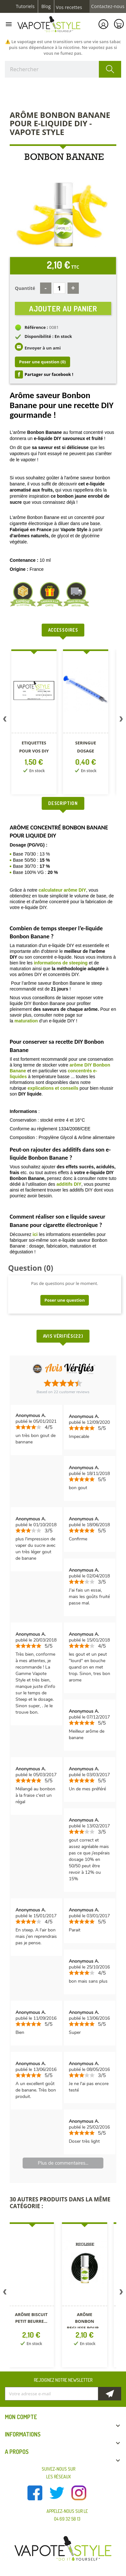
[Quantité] (59, 288)
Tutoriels (25, 6)
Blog (46, 6)
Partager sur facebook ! (49, 374)
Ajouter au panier (63, 308)
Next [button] (121, 720)
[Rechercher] (63, 69)
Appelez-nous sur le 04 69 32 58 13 (67, 2515)
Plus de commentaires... (63, 2163)
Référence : (36, 327)
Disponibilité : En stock (48, 336)
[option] (34, 723)
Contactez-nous (107, 6)
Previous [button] (5, 720)
